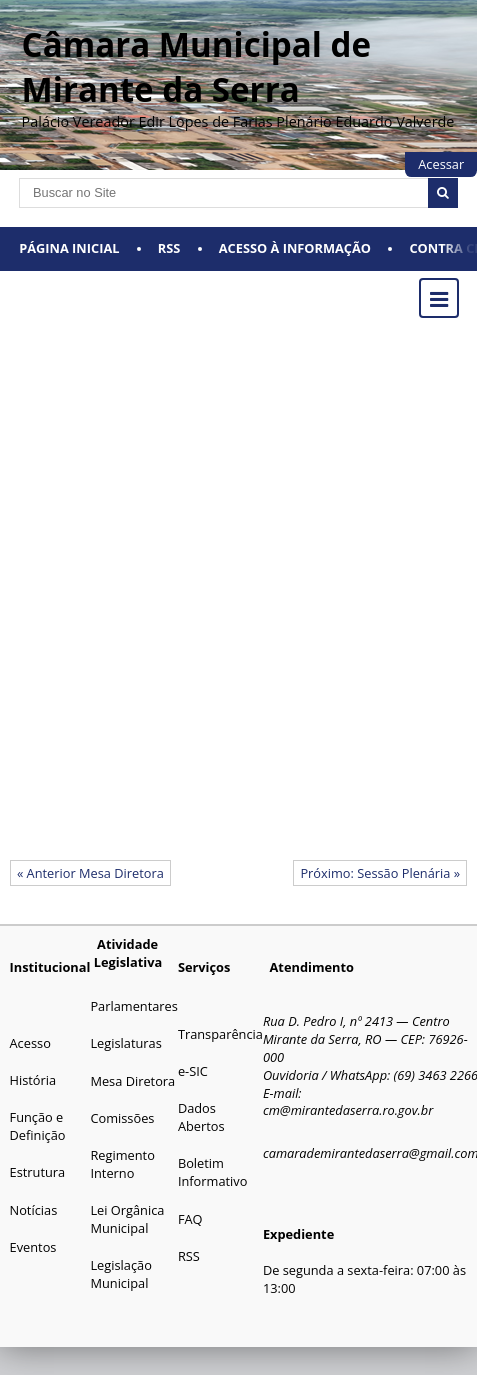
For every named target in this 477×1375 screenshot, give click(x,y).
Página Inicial (69, 248)
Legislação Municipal (120, 1274)
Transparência (220, 1034)
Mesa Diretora (132, 1081)
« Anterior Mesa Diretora (90, 873)
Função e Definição (38, 1126)
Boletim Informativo (213, 1172)
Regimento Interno (122, 1164)
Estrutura (38, 1172)
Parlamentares (133, 1006)
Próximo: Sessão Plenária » (380, 873)
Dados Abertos (201, 1117)
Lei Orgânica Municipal (127, 1219)
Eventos (33, 1247)
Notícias (34, 1210)
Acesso (30, 1043)
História (33, 1080)
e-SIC (193, 1071)
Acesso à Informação (295, 248)
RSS (169, 248)
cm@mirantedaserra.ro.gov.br (348, 1110)
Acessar (441, 164)
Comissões (122, 1118)
